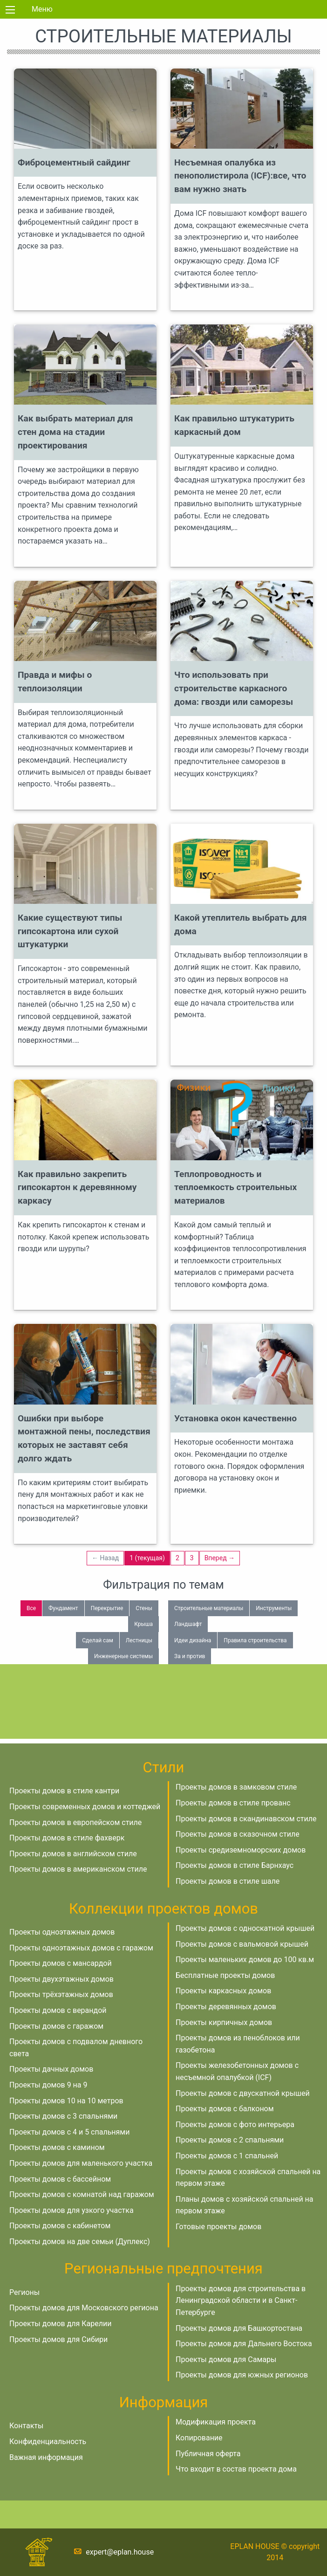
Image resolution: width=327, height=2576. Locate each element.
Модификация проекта (216, 2422)
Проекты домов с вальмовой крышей (242, 1944)
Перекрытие (107, 1608)
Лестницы (139, 1640)
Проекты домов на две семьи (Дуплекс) (79, 2241)
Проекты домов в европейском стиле (75, 1822)
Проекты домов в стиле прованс (233, 1802)
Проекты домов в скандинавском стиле (246, 1818)
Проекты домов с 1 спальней (227, 2155)
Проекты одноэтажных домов (62, 1932)
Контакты (26, 2425)
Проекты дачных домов (51, 2069)
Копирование (199, 2437)
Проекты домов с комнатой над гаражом (81, 2194)
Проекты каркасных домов (223, 1990)
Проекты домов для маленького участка (80, 2163)
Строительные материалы (208, 1608)
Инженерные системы (123, 1656)
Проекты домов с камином (57, 2147)
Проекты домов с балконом (225, 2108)
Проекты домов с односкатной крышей (245, 1928)
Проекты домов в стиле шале (227, 1881)
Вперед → (219, 1558)
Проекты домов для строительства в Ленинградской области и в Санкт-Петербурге (241, 2300)
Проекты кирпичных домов (224, 2022)
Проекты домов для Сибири (58, 2339)
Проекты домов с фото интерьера (235, 2124)
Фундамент (63, 1608)
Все (31, 1608)
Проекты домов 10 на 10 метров (66, 2100)
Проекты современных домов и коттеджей (84, 1806)
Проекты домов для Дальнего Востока (244, 2343)
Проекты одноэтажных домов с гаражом (81, 1947)
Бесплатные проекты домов (225, 1975)
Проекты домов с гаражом (56, 2026)
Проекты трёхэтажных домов (61, 1994)
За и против (189, 1656)
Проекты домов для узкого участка (71, 2210)
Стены (144, 1608)
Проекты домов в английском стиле (73, 1853)
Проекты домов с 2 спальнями (230, 2139)
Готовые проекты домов (218, 2226)
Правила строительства (255, 1640)
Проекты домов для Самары (226, 2359)
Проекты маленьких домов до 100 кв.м (245, 1959)
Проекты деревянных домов (226, 2006)
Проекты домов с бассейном (60, 2179)
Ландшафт (188, 1624)
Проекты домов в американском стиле (78, 1869)
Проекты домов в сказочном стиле (238, 1834)
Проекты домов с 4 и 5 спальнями (69, 2132)
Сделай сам (97, 1640)
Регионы (24, 2292)
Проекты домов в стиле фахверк (66, 1837)
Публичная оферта (208, 2453)
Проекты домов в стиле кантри (64, 1790)
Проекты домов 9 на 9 (48, 2084)
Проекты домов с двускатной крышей (243, 2093)
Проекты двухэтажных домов (61, 1979)
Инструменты (274, 1608)
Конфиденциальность (47, 2441)
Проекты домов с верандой (58, 2010)
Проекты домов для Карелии (60, 2323)
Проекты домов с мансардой (60, 1963)
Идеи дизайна (192, 1640)
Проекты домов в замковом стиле (236, 1787)
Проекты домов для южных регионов (242, 2374)
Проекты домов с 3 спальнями (63, 2116)
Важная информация (46, 2457)
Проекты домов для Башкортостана (239, 2328)
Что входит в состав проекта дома (236, 2469)
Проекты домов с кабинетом (59, 2225)
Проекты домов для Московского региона (83, 2307)
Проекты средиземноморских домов (241, 1850)
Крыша (143, 1624)
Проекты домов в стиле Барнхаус (234, 1865)
